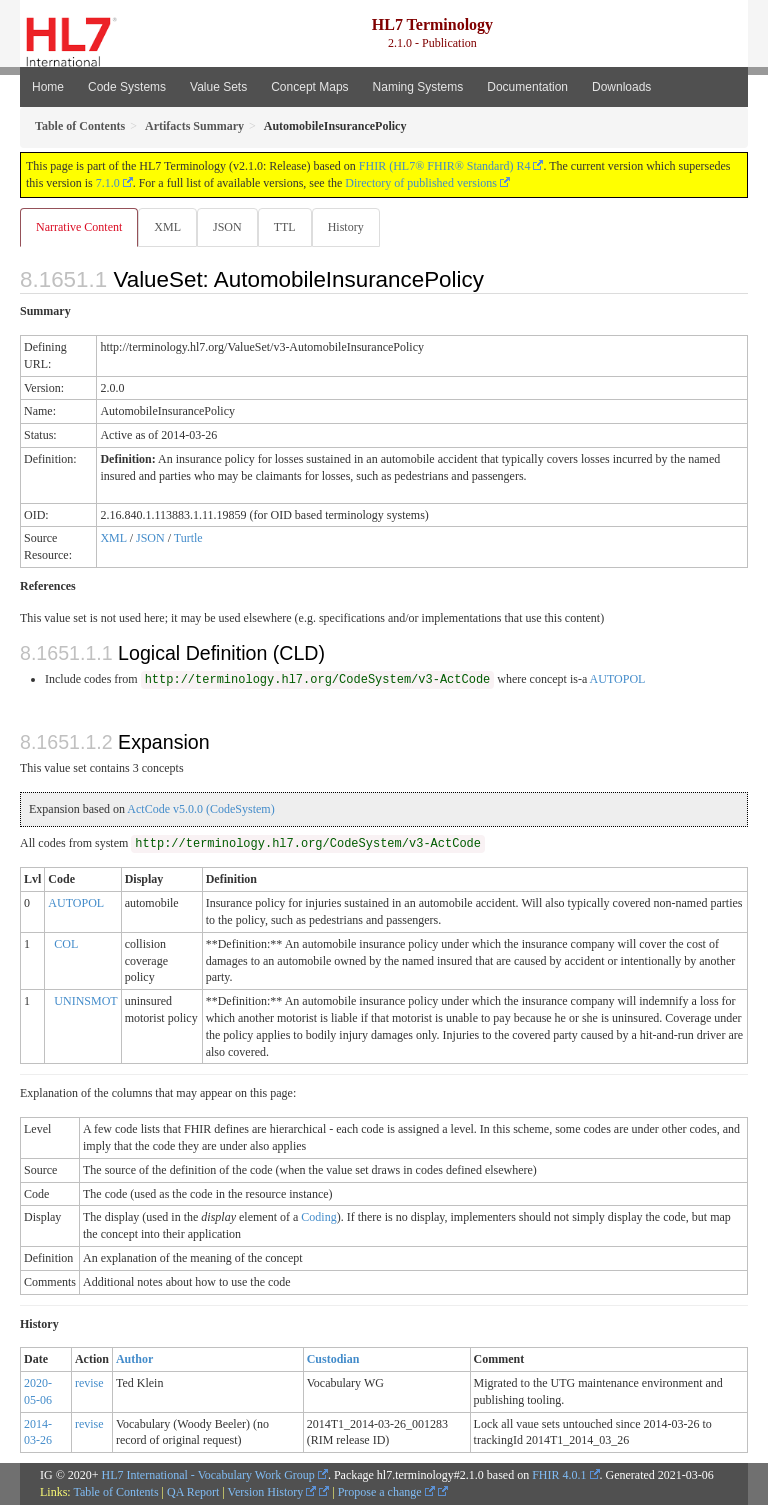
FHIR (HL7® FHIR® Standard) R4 (445, 166)
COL (66, 944)
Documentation (527, 87)
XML (167, 227)
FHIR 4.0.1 (559, 1475)
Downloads (621, 87)
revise (89, 1383)
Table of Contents (115, 1492)
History (346, 227)
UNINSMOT (85, 1001)
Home (48, 87)
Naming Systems (418, 87)
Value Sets (218, 87)
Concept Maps (309, 87)
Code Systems (127, 87)
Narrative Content (79, 227)
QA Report (193, 1492)
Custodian (333, 1359)
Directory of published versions (421, 183)
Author (134, 1359)
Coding (318, 1217)
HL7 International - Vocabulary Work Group (208, 1475)
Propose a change (386, 1492)
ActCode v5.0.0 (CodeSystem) (200, 809)
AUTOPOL (618, 679)
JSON (227, 227)
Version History (272, 1492)
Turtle (188, 538)
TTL (285, 227)
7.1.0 (108, 183)
